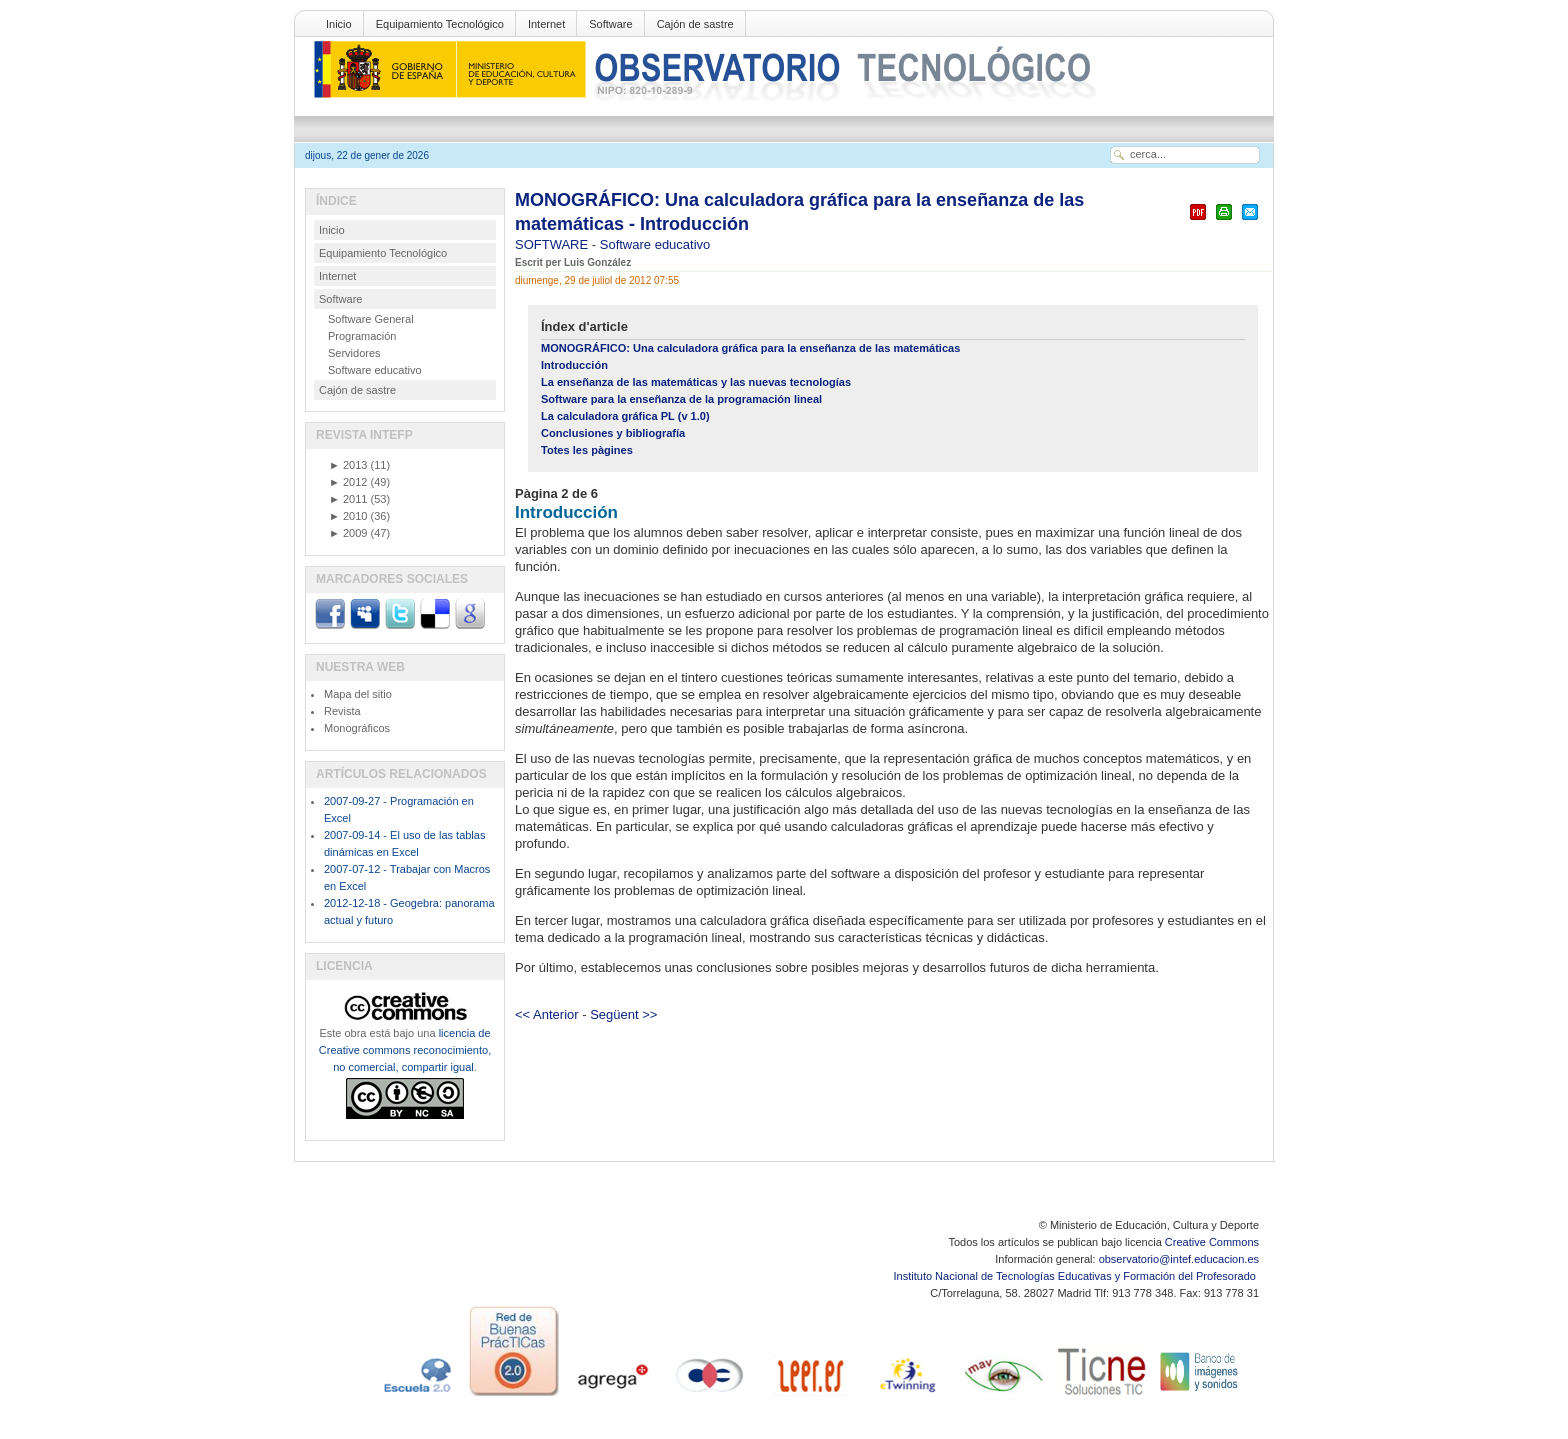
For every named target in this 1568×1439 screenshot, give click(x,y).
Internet (546, 24)
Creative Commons (1212, 1242)
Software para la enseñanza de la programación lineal (681, 399)
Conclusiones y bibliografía (613, 433)
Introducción (574, 365)
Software (610, 24)
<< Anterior (547, 1014)
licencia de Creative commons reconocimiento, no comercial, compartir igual (405, 1050)
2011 (348, 499)
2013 (348, 465)
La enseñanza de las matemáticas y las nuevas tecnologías (696, 382)
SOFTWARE (553, 244)
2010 (348, 516)
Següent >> (623, 1014)
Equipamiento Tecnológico (440, 24)
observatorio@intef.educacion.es (1179, 1259)
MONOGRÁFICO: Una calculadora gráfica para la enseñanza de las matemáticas (750, 348)
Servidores (354, 353)
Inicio (339, 24)
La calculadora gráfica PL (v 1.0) (625, 416)
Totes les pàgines (587, 450)
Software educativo (655, 244)
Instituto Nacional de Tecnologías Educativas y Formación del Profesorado (1076, 1276)
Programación (362, 336)
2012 (348, 482)
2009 (348, 533)
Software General (371, 319)
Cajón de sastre (695, 24)
